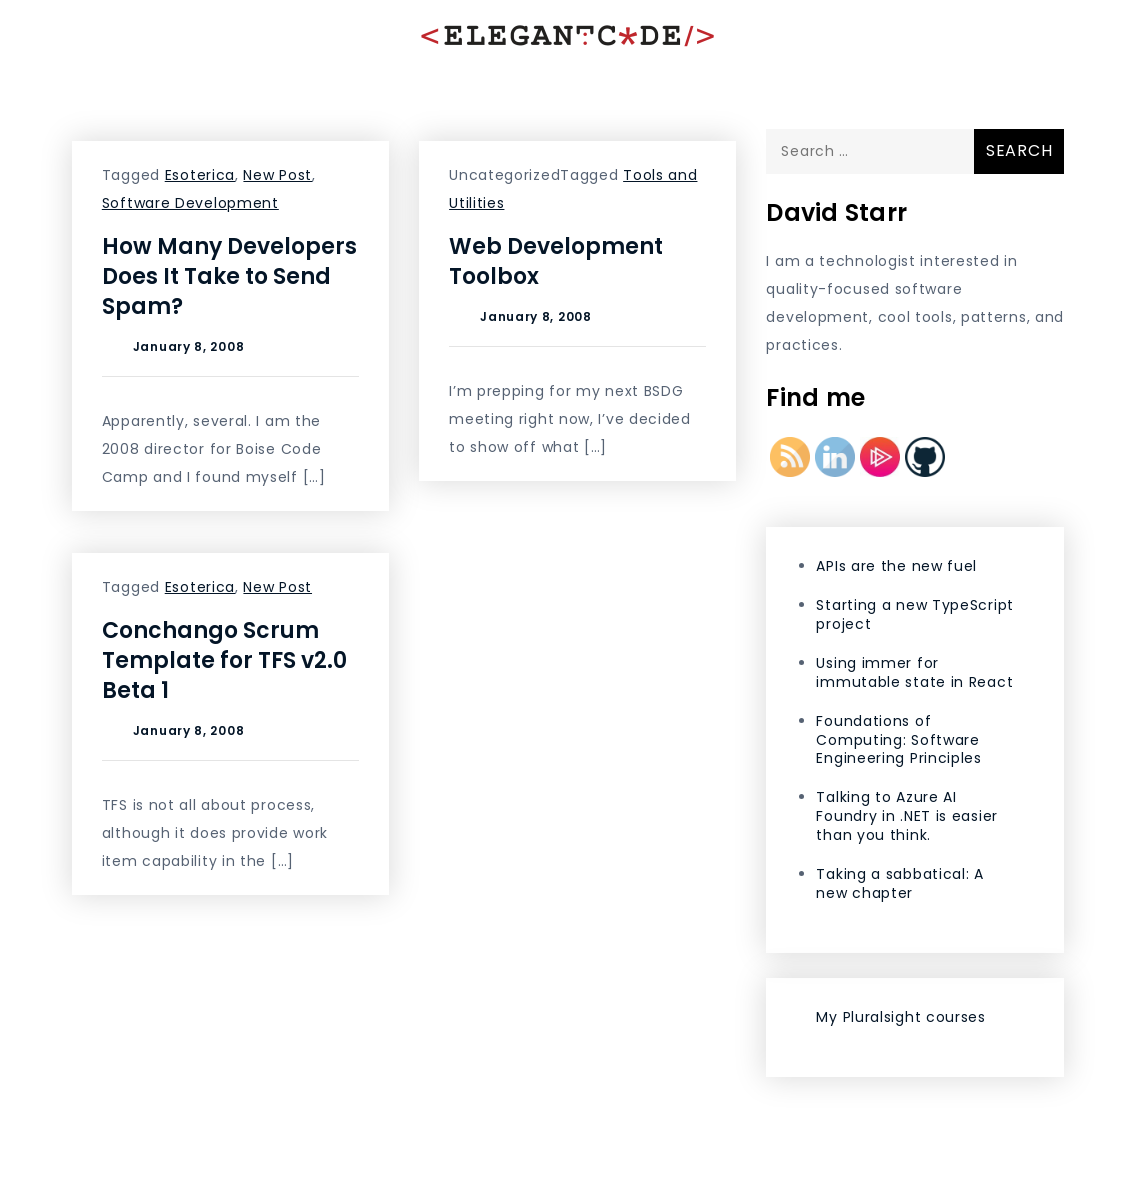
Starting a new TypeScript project (915, 614)
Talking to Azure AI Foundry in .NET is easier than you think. (907, 816)
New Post (277, 175)
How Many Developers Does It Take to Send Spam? (229, 276)
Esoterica (200, 175)
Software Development (190, 203)
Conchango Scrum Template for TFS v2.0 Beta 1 (224, 660)
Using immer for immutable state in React (914, 672)
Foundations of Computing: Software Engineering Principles (898, 740)
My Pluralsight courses (900, 1017)
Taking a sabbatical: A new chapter (899, 883)
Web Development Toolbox (556, 261)
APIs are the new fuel (896, 566)
